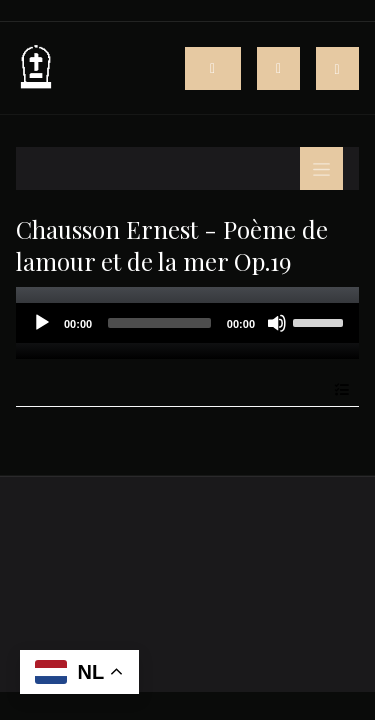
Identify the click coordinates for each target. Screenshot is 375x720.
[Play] (42, 323)
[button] (337, 68)
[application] (187, 323)
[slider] (159, 323)
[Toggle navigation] (278, 68)
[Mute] (277, 323)
